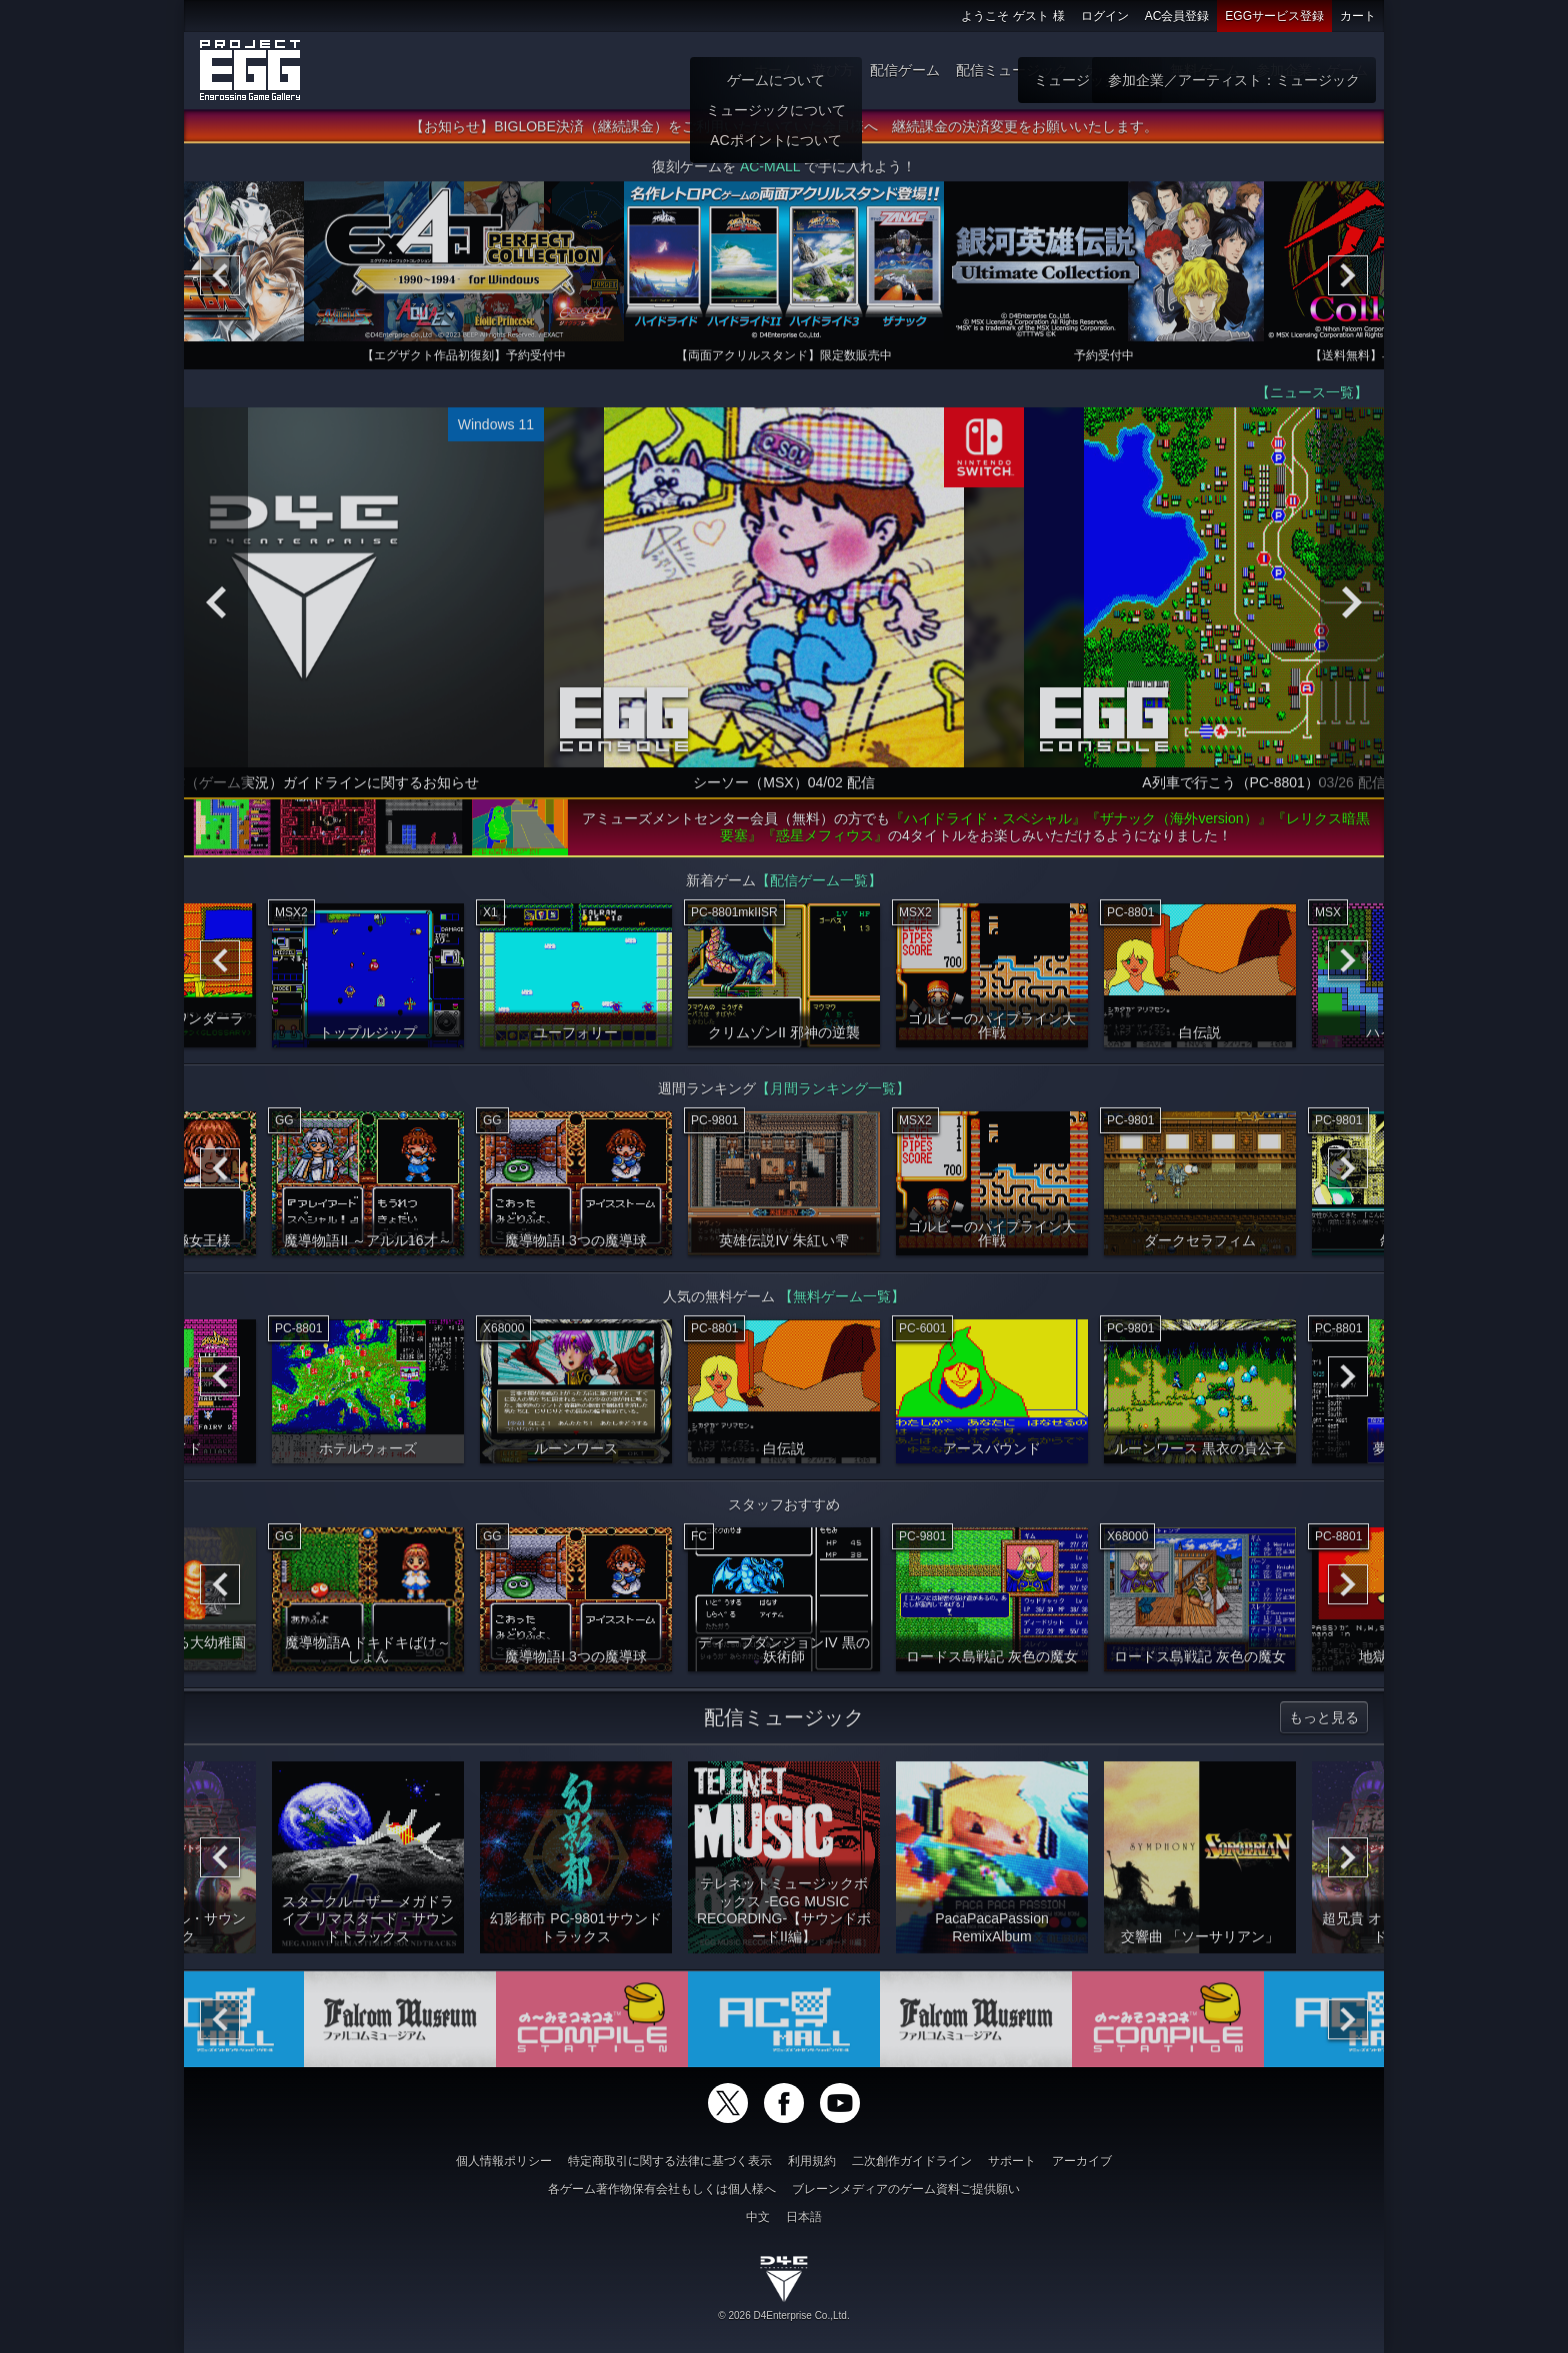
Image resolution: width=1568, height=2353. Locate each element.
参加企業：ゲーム (1312, 70)
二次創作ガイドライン (912, 2161)
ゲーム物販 (1119, 70)
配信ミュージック (1012, 70)
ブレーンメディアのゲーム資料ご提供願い (906, 2189)
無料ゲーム (1205, 70)
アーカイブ (1082, 2161)
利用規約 (812, 2161)
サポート (1012, 2161)
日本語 (804, 2217)
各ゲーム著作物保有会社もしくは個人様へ (662, 2189)
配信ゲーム (905, 70)
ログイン (1105, 16)
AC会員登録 (1177, 16)
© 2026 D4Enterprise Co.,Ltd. (783, 2315)
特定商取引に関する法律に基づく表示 (670, 2161)
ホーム (775, 70)
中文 (758, 2217)
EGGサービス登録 (1274, 16)
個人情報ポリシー (504, 2161)
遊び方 (833, 70)
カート (1358, 16)
